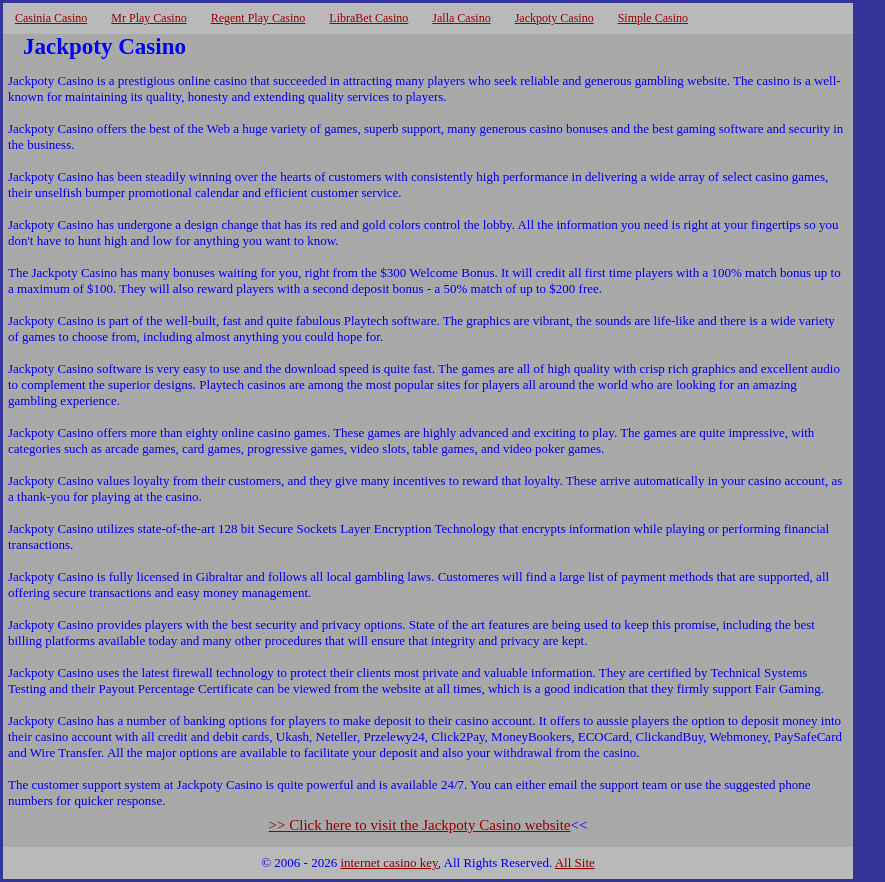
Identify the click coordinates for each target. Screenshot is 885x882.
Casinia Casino (51, 18)
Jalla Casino (461, 18)
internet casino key (388, 862)
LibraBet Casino (368, 18)
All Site (575, 862)
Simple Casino (653, 18)
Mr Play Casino (148, 18)
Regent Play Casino (258, 18)
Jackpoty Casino (554, 18)
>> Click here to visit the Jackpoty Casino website (420, 825)
